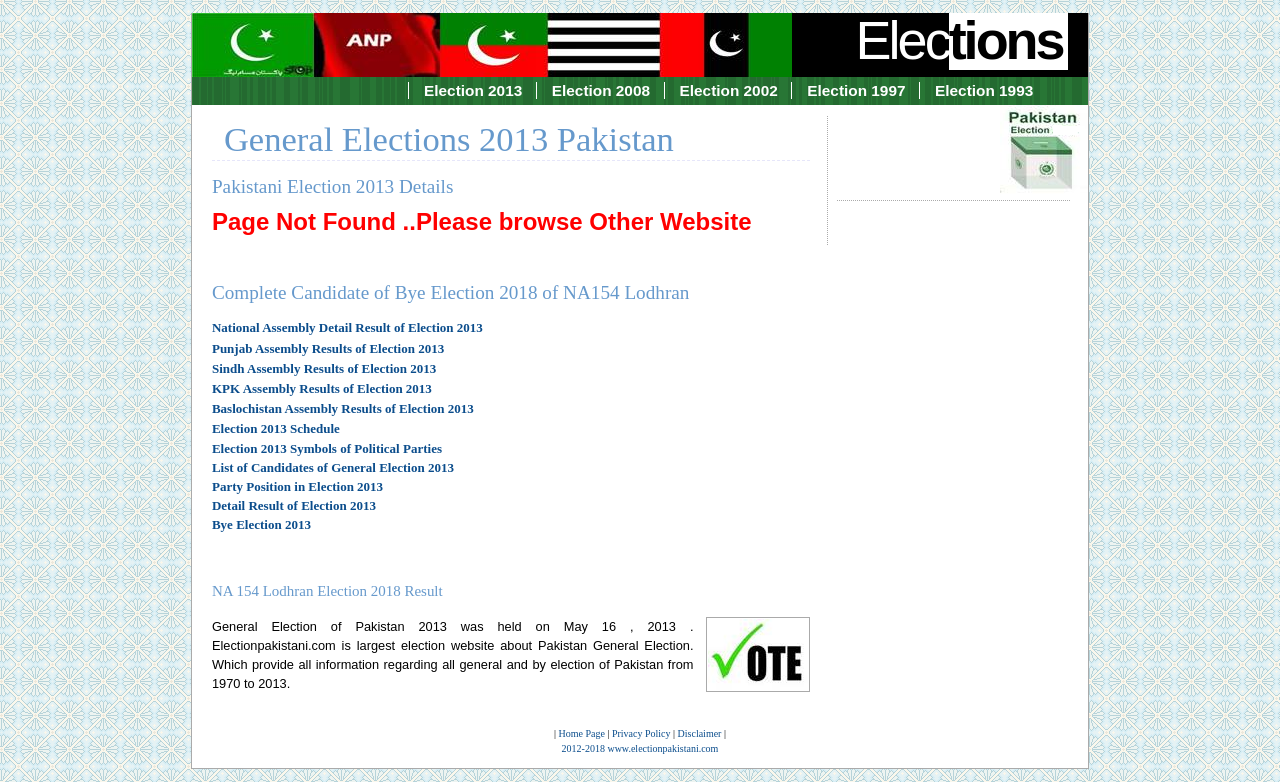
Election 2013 (473, 90)
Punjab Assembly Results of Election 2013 (328, 348)
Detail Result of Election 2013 (294, 505)
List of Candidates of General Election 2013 (333, 467)
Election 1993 (984, 90)
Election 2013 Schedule (276, 428)
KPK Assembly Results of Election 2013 (322, 388)
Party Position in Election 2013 (297, 486)
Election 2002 (729, 90)
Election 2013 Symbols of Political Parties (327, 448)
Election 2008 (601, 90)
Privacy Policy (641, 733)
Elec (962, 40)
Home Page (582, 733)
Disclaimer (700, 733)
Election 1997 (856, 90)
